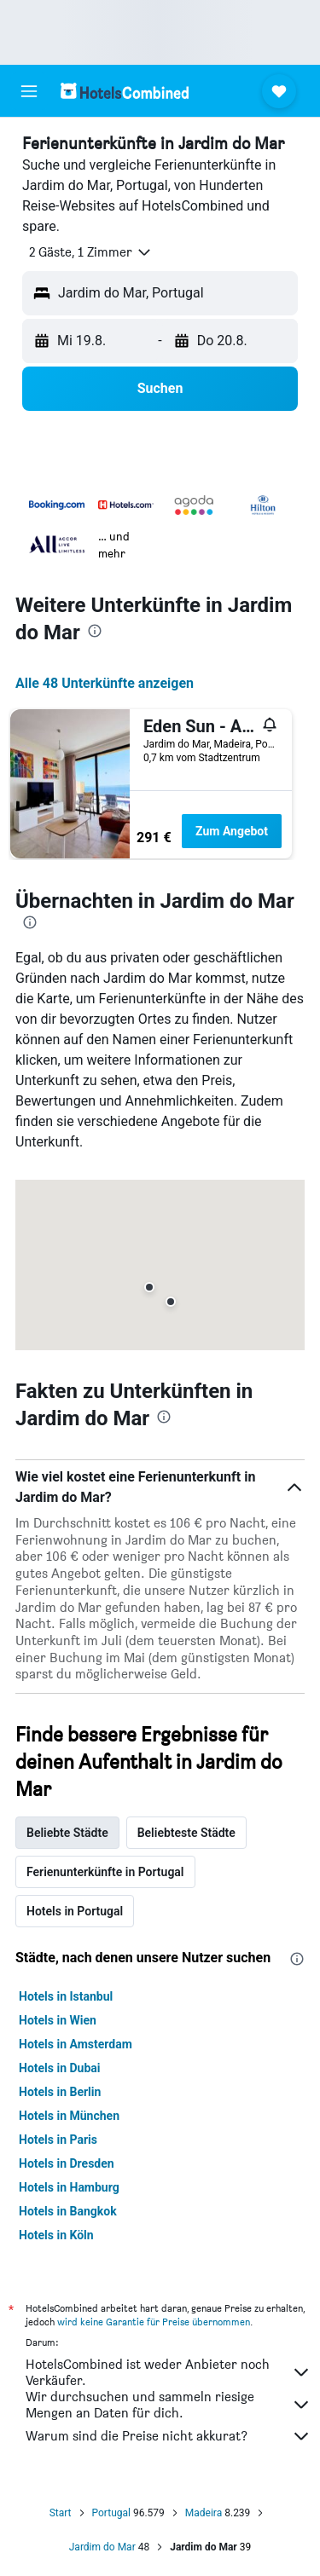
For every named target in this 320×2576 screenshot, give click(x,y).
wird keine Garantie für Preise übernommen (153, 2321)
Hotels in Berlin (60, 2092)
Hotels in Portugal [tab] (74, 1911)
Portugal (111, 2513)
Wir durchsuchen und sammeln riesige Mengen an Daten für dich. (168, 2404)
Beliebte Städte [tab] (67, 1833)
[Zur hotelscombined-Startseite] (124, 91)
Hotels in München (69, 2116)
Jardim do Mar (102, 2547)
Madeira (203, 2513)
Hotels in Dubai (60, 2068)
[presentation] (94, 630)
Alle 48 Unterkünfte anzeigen (104, 683)
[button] (29, 91)
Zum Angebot (231, 831)
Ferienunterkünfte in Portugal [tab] (105, 1872)
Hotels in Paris (58, 2139)
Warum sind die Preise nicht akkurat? (168, 2436)
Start (60, 2513)
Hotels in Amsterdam (75, 2044)
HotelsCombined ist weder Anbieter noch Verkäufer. (168, 2372)
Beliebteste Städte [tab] (186, 1833)
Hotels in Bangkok (68, 2211)
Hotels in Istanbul (66, 1996)
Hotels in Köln (56, 2235)
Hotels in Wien (57, 2020)
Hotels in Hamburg (69, 2187)
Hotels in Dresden (66, 2163)
